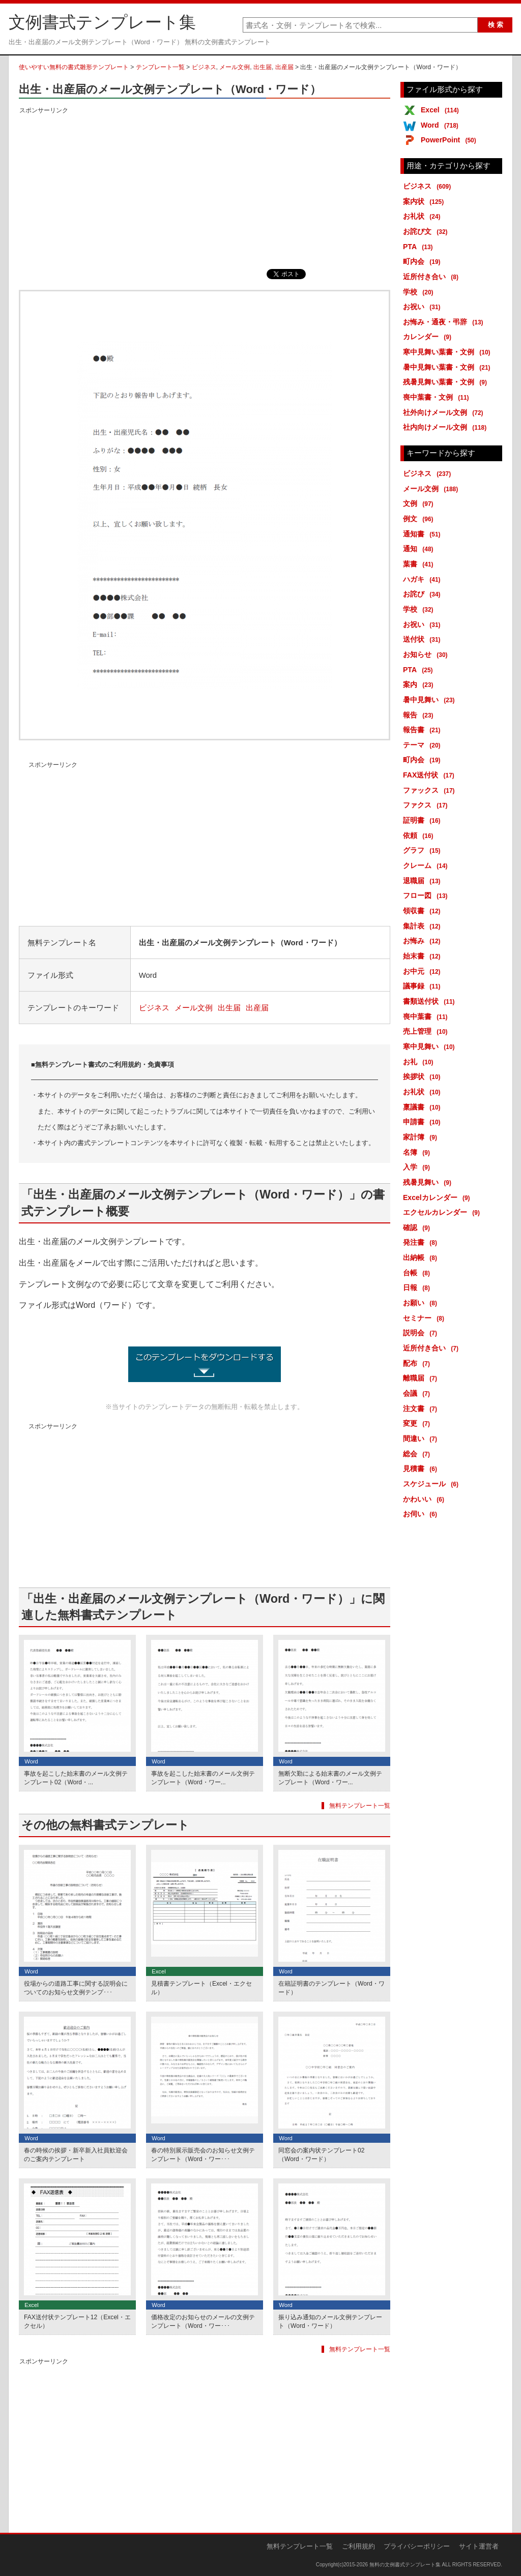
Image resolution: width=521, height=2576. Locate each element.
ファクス (427, 805)
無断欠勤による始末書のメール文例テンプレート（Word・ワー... (330, 1778)
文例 (420, 503)
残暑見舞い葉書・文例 (446, 382)
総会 (418, 1454)
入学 (418, 1167)
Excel (441, 110)
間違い (422, 1438)
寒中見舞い (430, 1046)
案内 (420, 684)
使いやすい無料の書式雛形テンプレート (74, 67)
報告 (420, 715)
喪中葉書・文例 (438, 397)
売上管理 (427, 1031)
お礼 (420, 1062)
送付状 (423, 639)
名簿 (418, 1152)
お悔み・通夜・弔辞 (445, 322)
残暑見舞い (429, 1182)
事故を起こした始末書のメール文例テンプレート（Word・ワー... (203, 1778)
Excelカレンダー (438, 1197)
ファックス (430, 790)
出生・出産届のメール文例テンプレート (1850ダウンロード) (204, 1364)
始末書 (423, 956)
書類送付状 (430, 1001)
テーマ (423, 745)
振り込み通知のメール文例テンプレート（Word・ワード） (330, 2321)
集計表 (423, 926)
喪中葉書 (427, 1016)
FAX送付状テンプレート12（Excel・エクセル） (77, 2321)
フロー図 (427, 895)
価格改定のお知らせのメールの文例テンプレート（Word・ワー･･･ (203, 2321)
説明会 (422, 1333)
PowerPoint (450, 140)
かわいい (425, 1499)
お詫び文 (427, 231)
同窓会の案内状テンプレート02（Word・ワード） (321, 2155)
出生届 (262, 67)
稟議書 (423, 1107)
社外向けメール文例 (445, 412)
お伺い (422, 1514)
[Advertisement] (204, 187)
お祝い (423, 307)
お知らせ (427, 654)
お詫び (423, 594)
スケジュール (432, 1484)
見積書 (422, 1468)
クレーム (427, 865)
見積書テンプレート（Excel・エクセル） (201, 1988)
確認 (418, 1227)
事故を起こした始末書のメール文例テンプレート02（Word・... (76, 1778)
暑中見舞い (430, 700)
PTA (420, 247)
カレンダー (429, 337)
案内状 (425, 201)
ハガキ (423, 579)
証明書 (423, 820)
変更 (418, 1423)
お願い (422, 1303)
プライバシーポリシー (417, 2546)
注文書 (422, 1408)
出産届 (284, 67)
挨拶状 (423, 1076)
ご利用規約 (358, 2546)
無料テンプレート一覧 (359, 1805)
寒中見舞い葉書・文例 (448, 352)
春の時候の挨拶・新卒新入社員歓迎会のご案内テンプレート (76, 2155)
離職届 (422, 1378)
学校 (420, 292)
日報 (418, 1287)
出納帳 (422, 1257)
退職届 (423, 881)
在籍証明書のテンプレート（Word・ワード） (331, 1988)
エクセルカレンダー (443, 1212)
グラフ (423, 850)
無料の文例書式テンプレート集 (405, 2564)
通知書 (423, 534)
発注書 (422, 1242)
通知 (420, 549)
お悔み (423, 941)
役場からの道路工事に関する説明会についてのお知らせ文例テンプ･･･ (76, 1988)
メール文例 (234, 67)
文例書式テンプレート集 (102, 22)
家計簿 (422, 1137)
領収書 (423, 911)
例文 (420, 519)
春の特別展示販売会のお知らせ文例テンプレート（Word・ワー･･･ (203, 2155)
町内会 (423, 261)
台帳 (418, 1273)
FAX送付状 (430, 775)
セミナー (425, 1318)
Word (441, 125)
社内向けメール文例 (446, 427)
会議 (418, 1393)
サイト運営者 (479, 2546)
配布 (418, 1363)
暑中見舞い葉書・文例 (448, 367)
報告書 (423, 730)
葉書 (420, 564)
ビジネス (204, 67)
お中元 (423, 971)
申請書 (423, 1122)
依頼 (420, 835)
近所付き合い (432, 277)
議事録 (423, 986)
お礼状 (423, 216)
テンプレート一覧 (160, 67)
